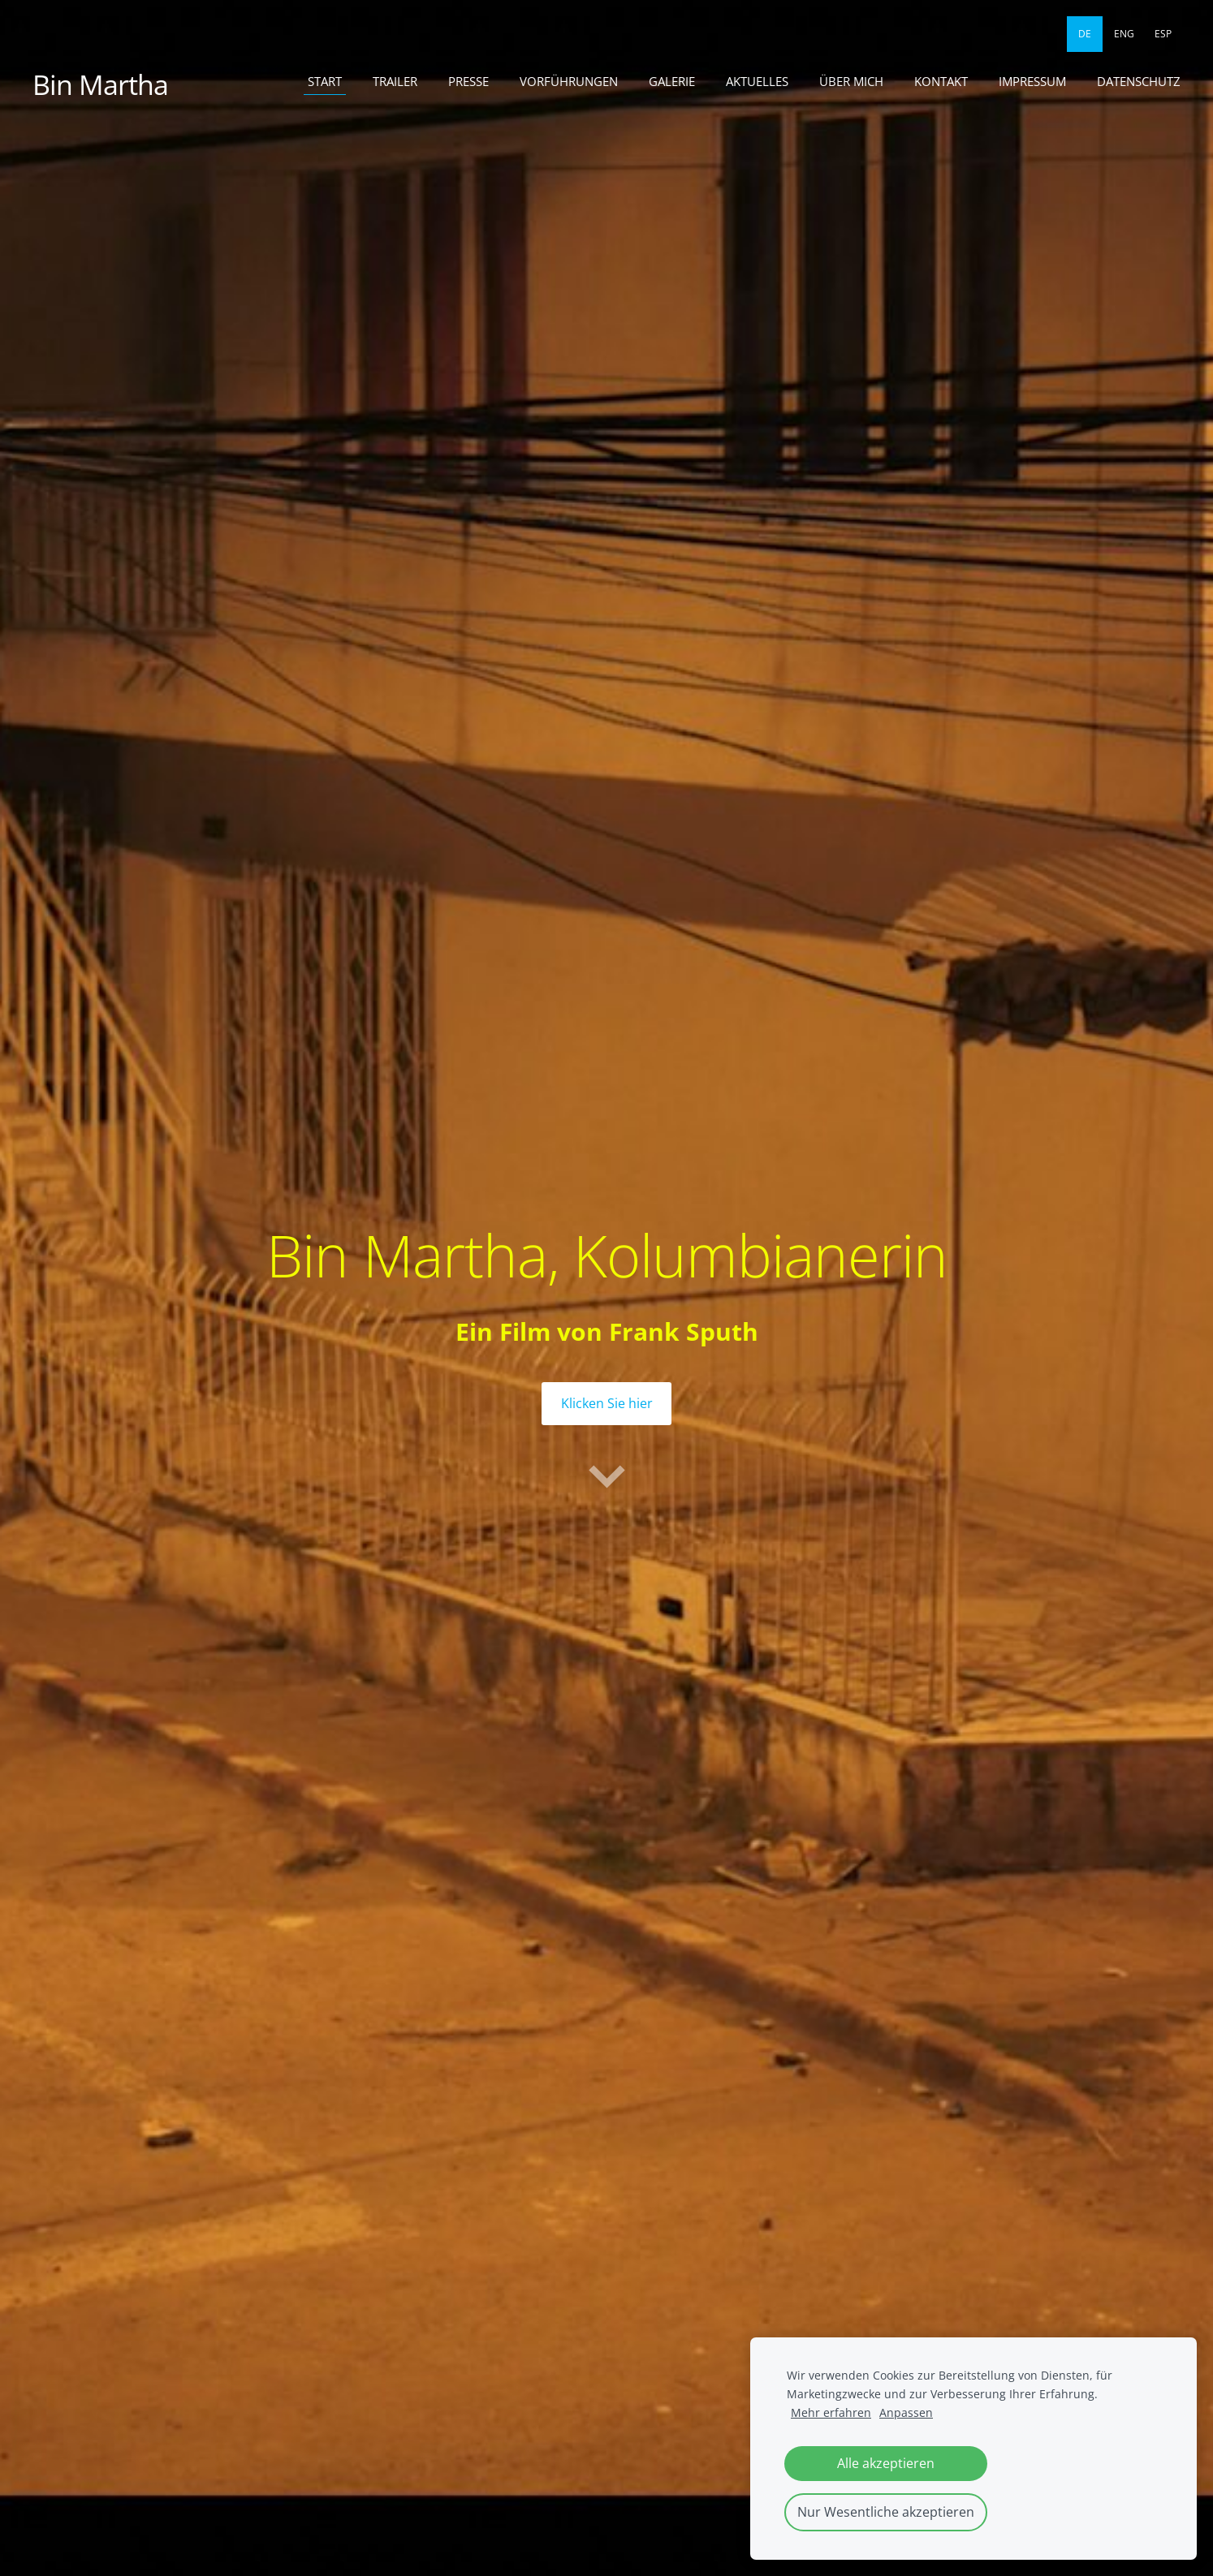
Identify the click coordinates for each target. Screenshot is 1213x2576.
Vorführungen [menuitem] (569, 81)
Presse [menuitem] (468, 81)
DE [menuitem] (1084, 34)
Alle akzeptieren (886, 2463)
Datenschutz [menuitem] (1139, 81)
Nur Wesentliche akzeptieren (885, 2512)
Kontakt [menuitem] (941, 81)
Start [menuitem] (325, 81)
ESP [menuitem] (1163, 34)
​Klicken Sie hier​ (607, 1403)
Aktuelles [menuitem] (757, 81)
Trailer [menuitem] (395, 81)
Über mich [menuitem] (851, 81)
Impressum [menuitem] (1032, 81)
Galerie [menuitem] (672, 81)
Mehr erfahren (831, 2412)
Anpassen (906, 2412)
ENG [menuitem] (1124, 34)
